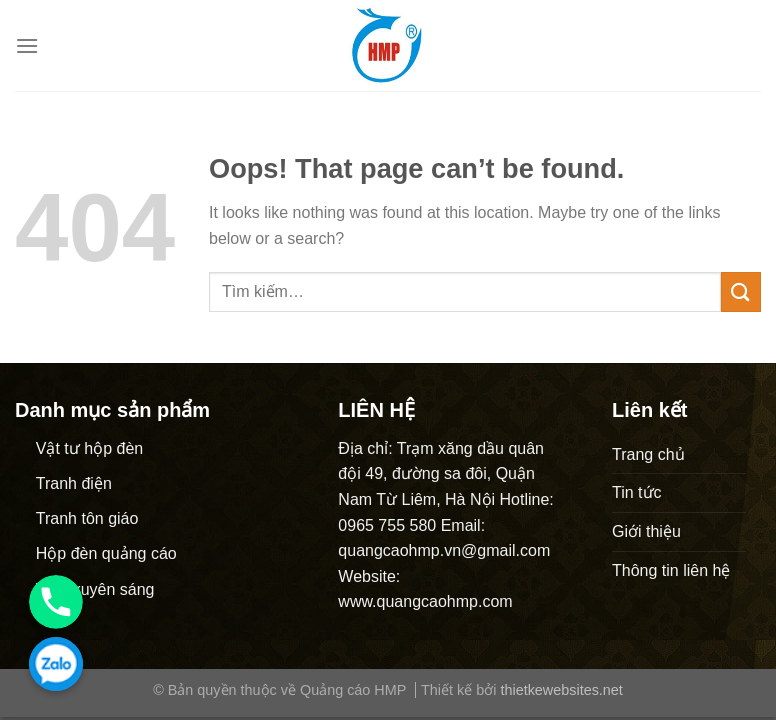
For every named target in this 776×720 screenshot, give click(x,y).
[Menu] (27, 45)
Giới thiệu (646, 531)
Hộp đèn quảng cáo (106, 553)
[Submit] (741, 291)
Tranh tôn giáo (87, 518)
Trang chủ (648, 454)
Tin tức (637, 492)
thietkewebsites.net (561, 690)
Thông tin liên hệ (671, 570)
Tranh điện (74, 483)
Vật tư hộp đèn (89, 448)
